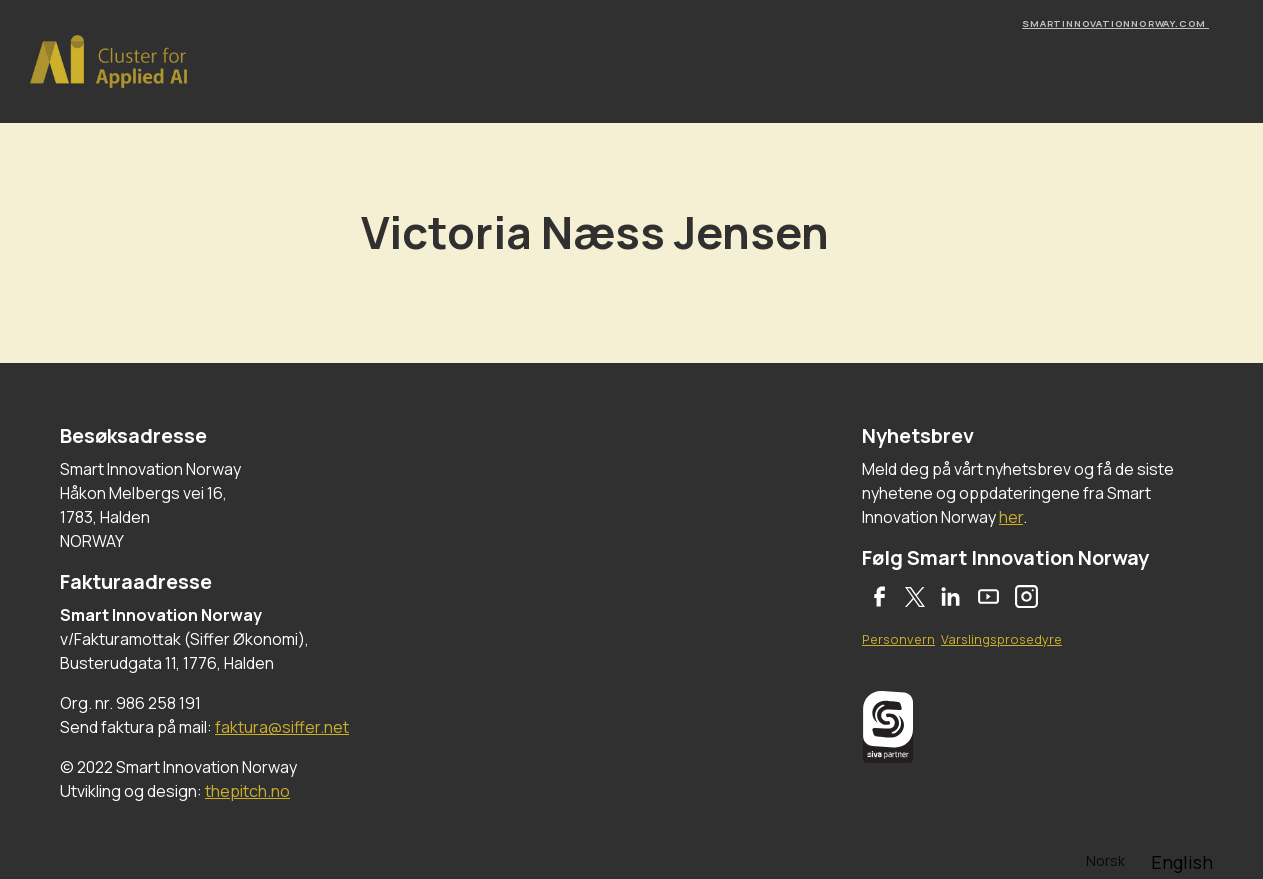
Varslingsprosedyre (1001, 639)
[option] (1182, 862)
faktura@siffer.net (282, 727)
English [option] (1182, 862)
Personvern (898, 639)
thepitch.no (247, 791)
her (1011, 517)
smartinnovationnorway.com (1115, 23)
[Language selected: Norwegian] (1150, 859)
